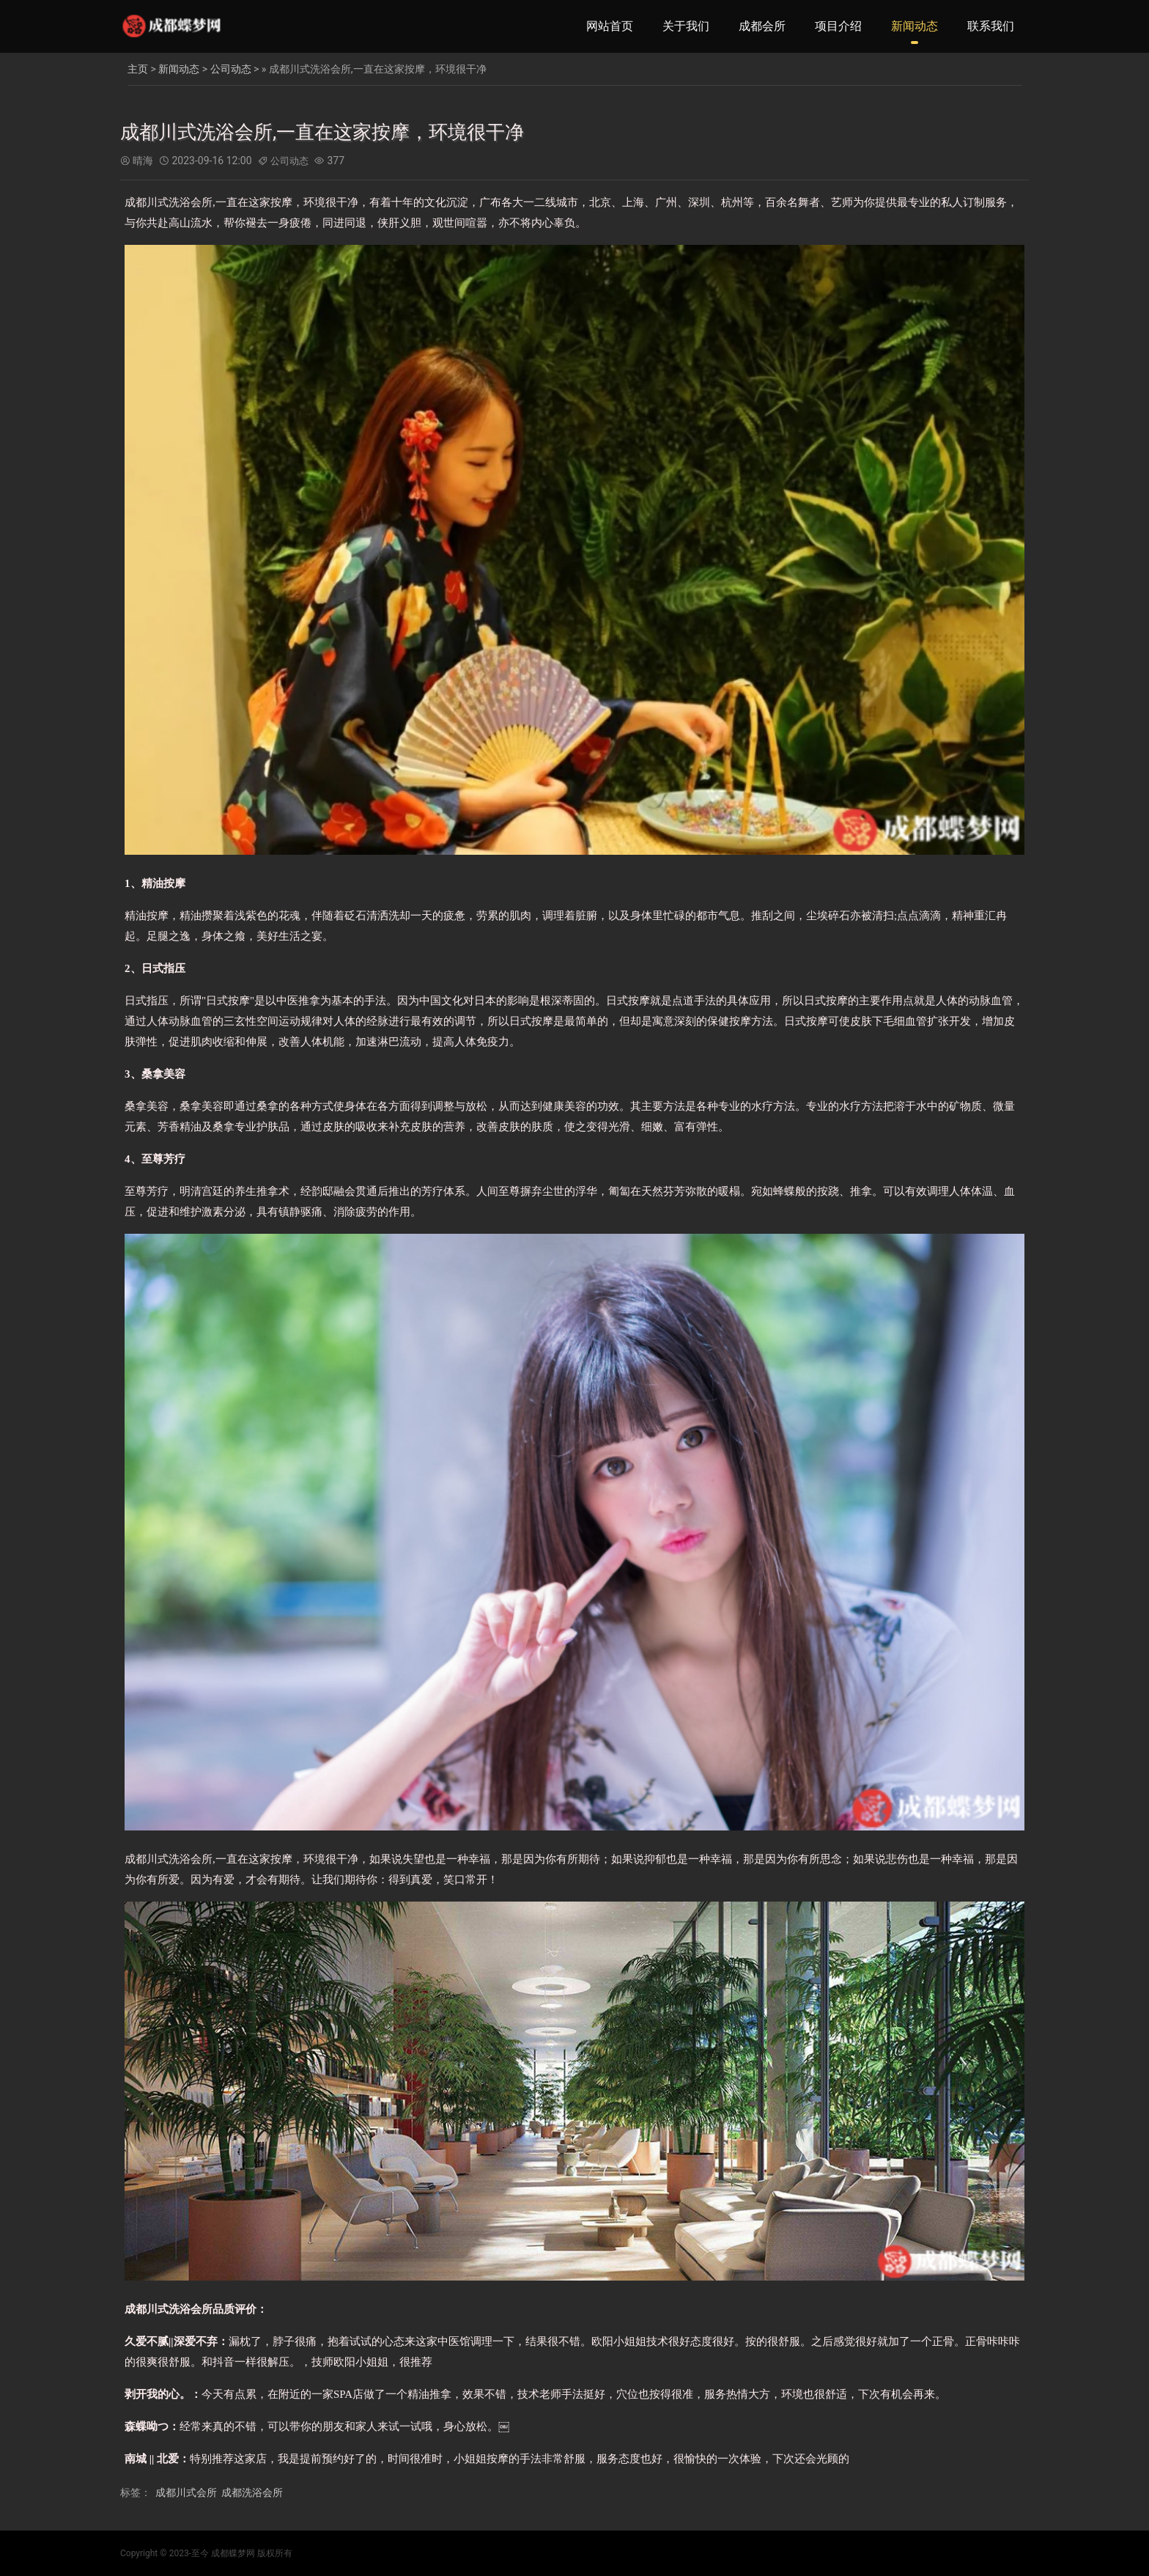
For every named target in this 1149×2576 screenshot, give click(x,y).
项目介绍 (838, 26)
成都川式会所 (186, 2492)
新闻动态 (914, 26)
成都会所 (762, 26)
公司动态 (230, 69)
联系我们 (990, 26)
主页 (138, 69)
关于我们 (685, 26)
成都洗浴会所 (252, 2492)
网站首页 (609, 26)
